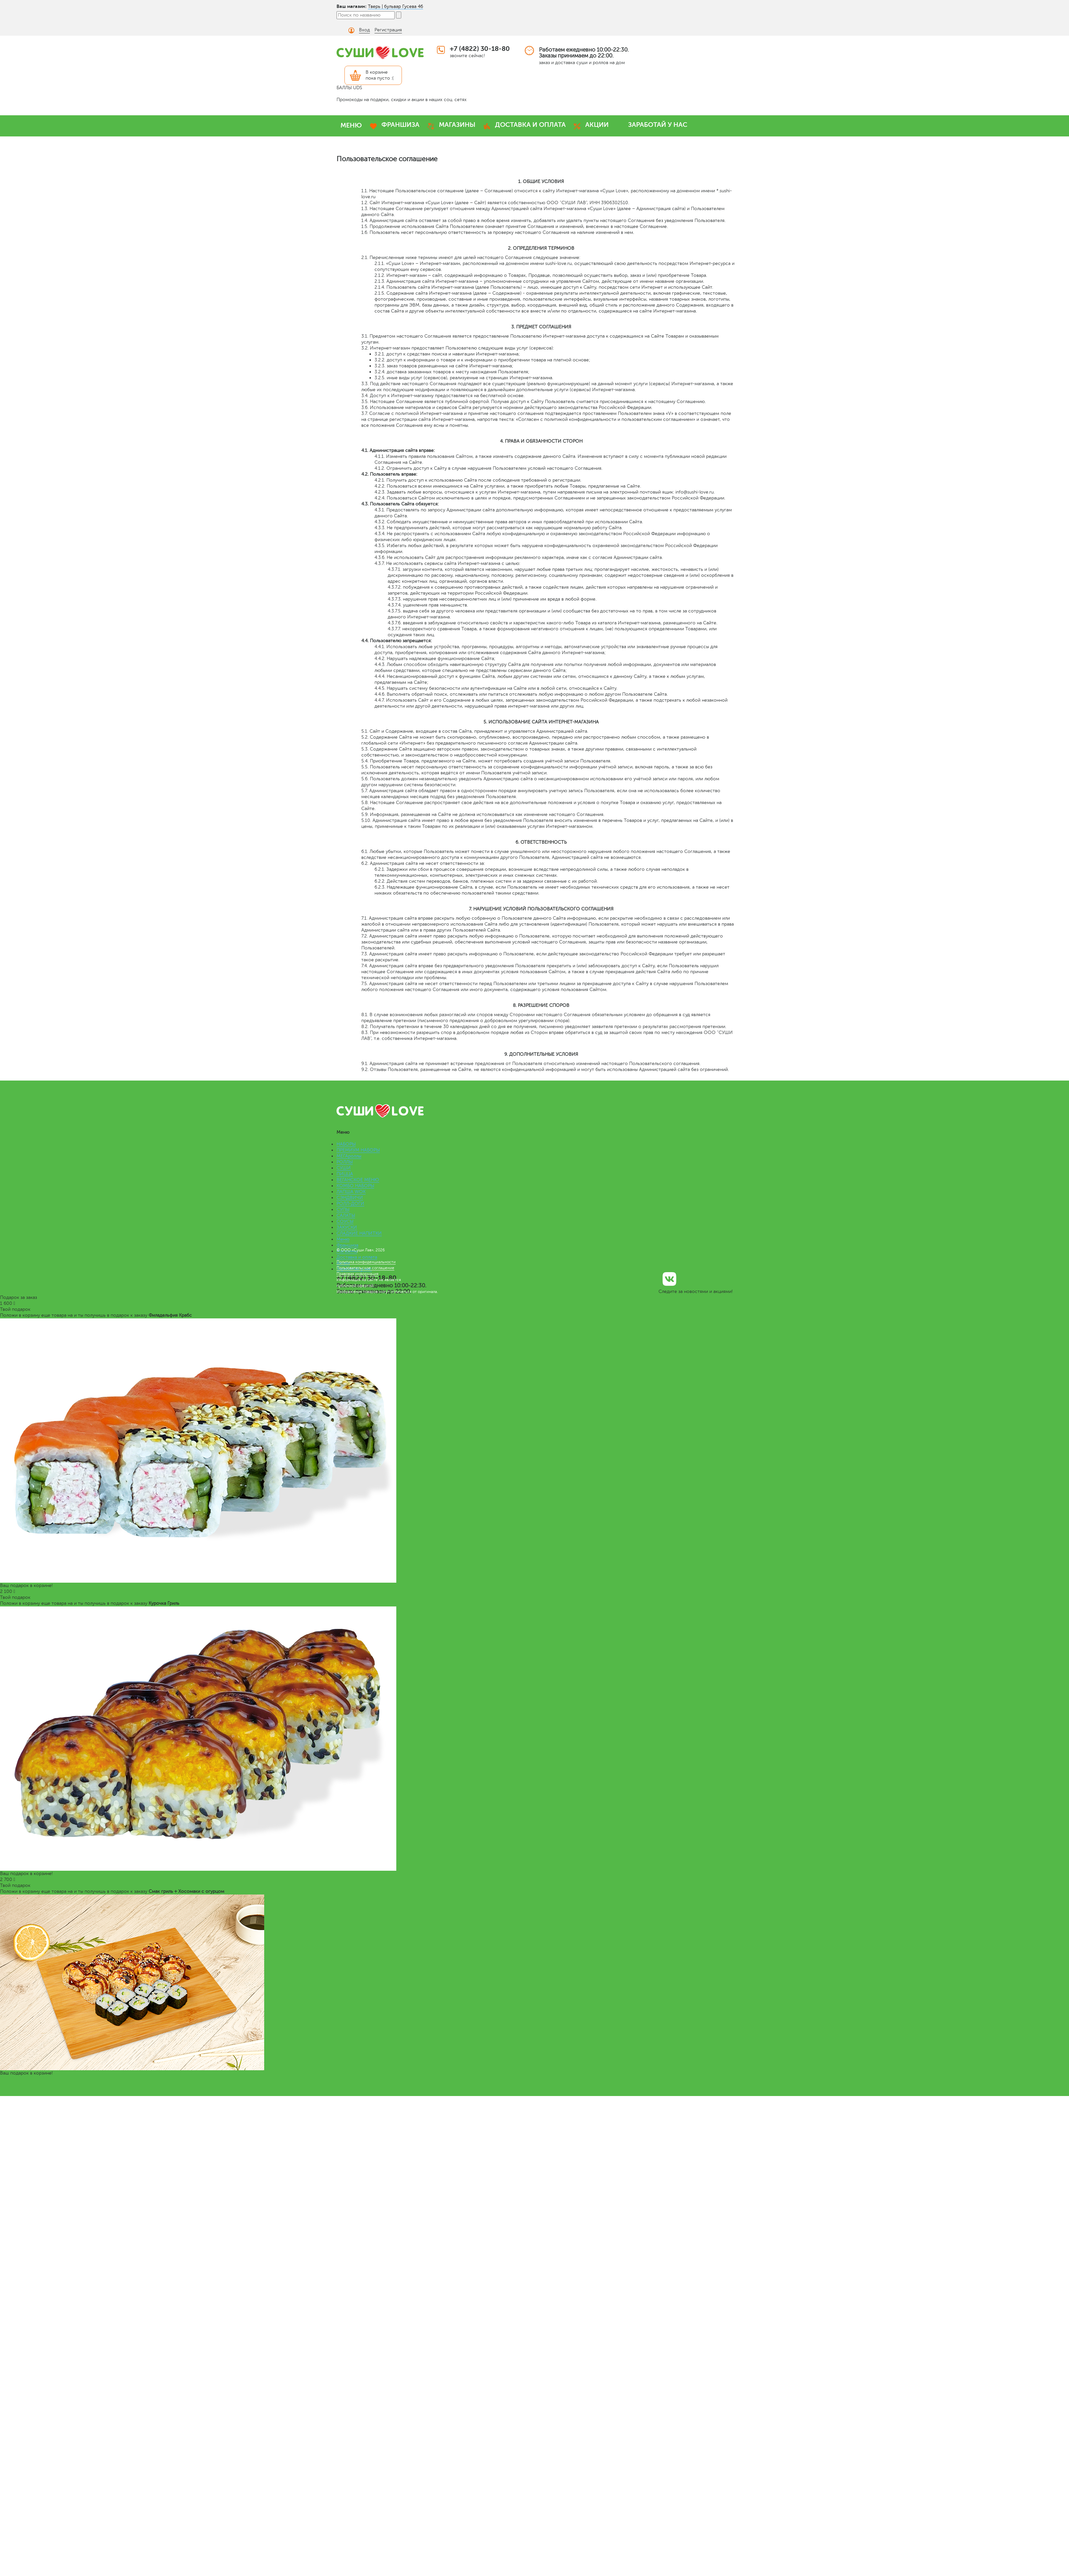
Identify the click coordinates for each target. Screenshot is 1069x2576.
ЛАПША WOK (351, 1191)
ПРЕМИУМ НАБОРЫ (358, 1150)
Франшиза (347, 1245)
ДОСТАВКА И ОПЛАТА (530, 125)
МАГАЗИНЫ (457, 125)
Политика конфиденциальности (366, 1262)
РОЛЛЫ (345, 1161)
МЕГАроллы (349, 1156)
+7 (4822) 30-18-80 (480, 49)
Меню (343, 1239)
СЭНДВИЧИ (350, 1197)
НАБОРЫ (346, 1144)
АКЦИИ (597, 125)
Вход (364, 29)
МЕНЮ (351, 125)
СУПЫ (343, 1209)
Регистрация (388, 29)
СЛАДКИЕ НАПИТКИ (359, 1233)
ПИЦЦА (345, 1173)
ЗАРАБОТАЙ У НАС (657, 125)
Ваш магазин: (352, 6)
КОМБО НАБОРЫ (355, 1185)
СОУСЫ (345, 1221)
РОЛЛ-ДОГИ (350, 1203)
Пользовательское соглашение (365, 1268)
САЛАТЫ (346, 1215)
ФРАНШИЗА (400, 125)
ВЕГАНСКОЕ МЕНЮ (358, 1179)
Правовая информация (357, 1273)
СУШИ (344, 1167)
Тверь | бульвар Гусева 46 (395, 6)
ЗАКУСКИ (347, 1227)
